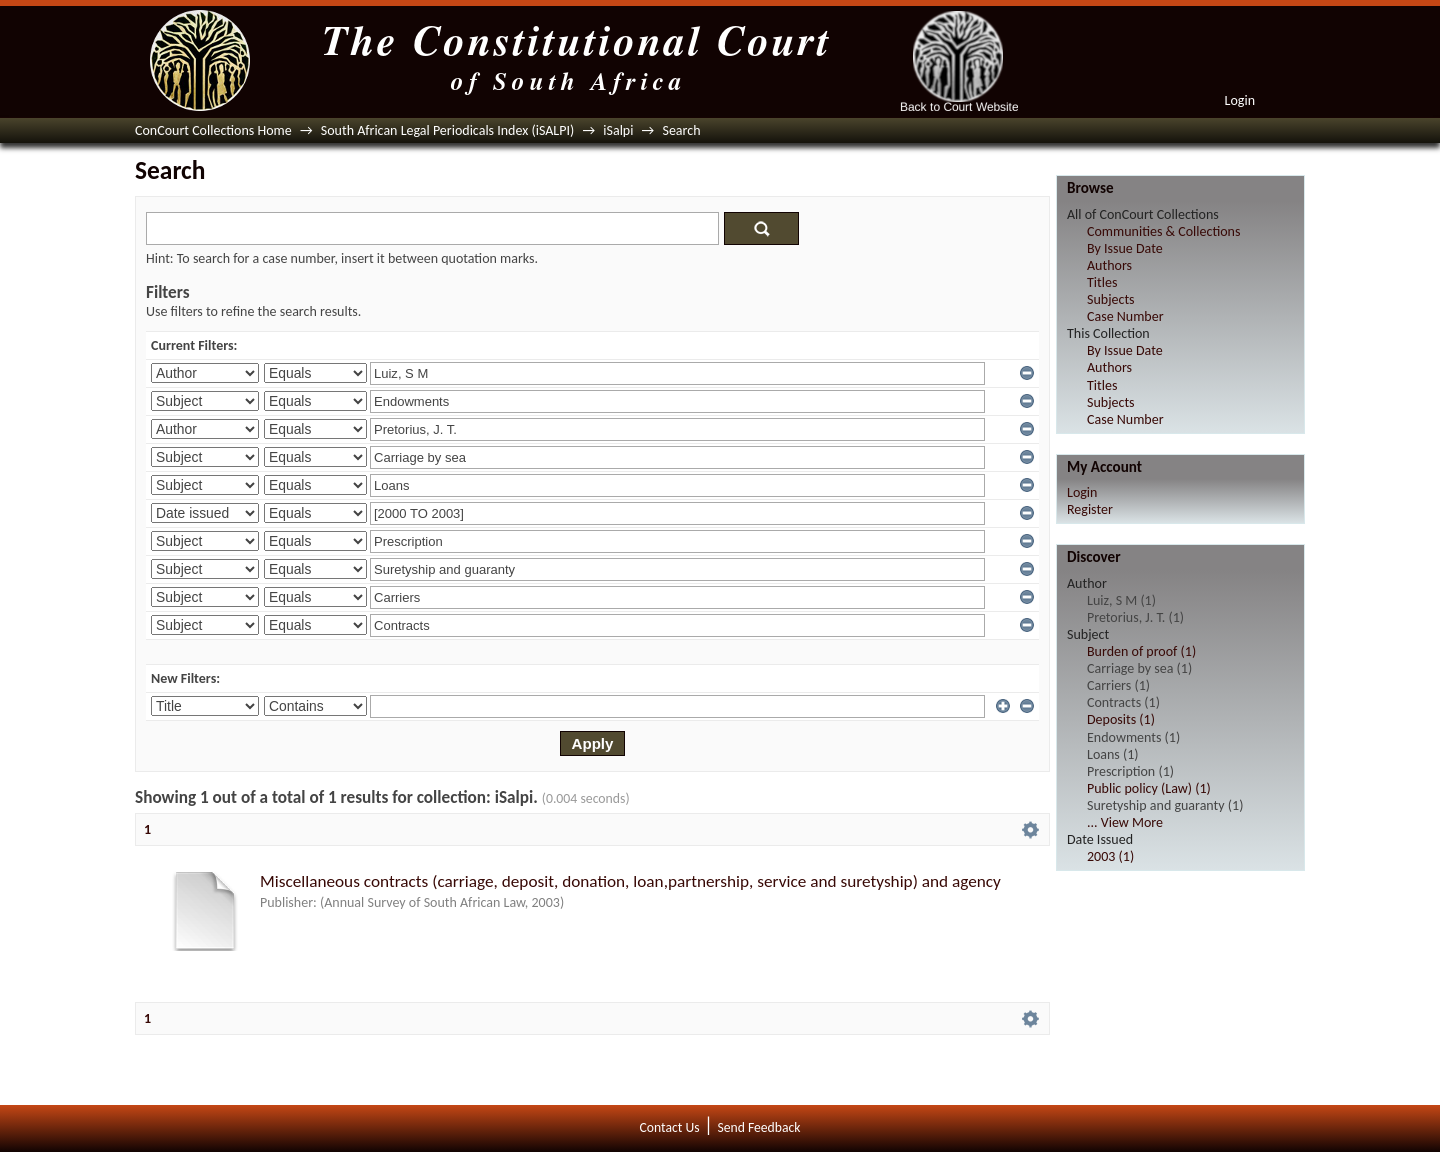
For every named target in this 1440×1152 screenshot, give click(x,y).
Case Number (1125, 316)
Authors (1109, 265)
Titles (1102, 282)
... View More (1125, 822)
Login (1240, 100)
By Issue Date (1125, 248)
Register (1090, 509)
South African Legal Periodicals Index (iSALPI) (447, 130)
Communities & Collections (1163, 231)
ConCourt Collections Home (213, 130)
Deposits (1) (1121, 719)
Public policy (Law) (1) (1149, 788)
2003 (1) (1110, 856)
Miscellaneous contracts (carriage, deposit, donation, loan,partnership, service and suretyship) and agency (630, 881)
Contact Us (670, 1127)
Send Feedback (758, 1127)
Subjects (1111, 299)
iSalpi (618, 130)
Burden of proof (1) (1141, 651)
